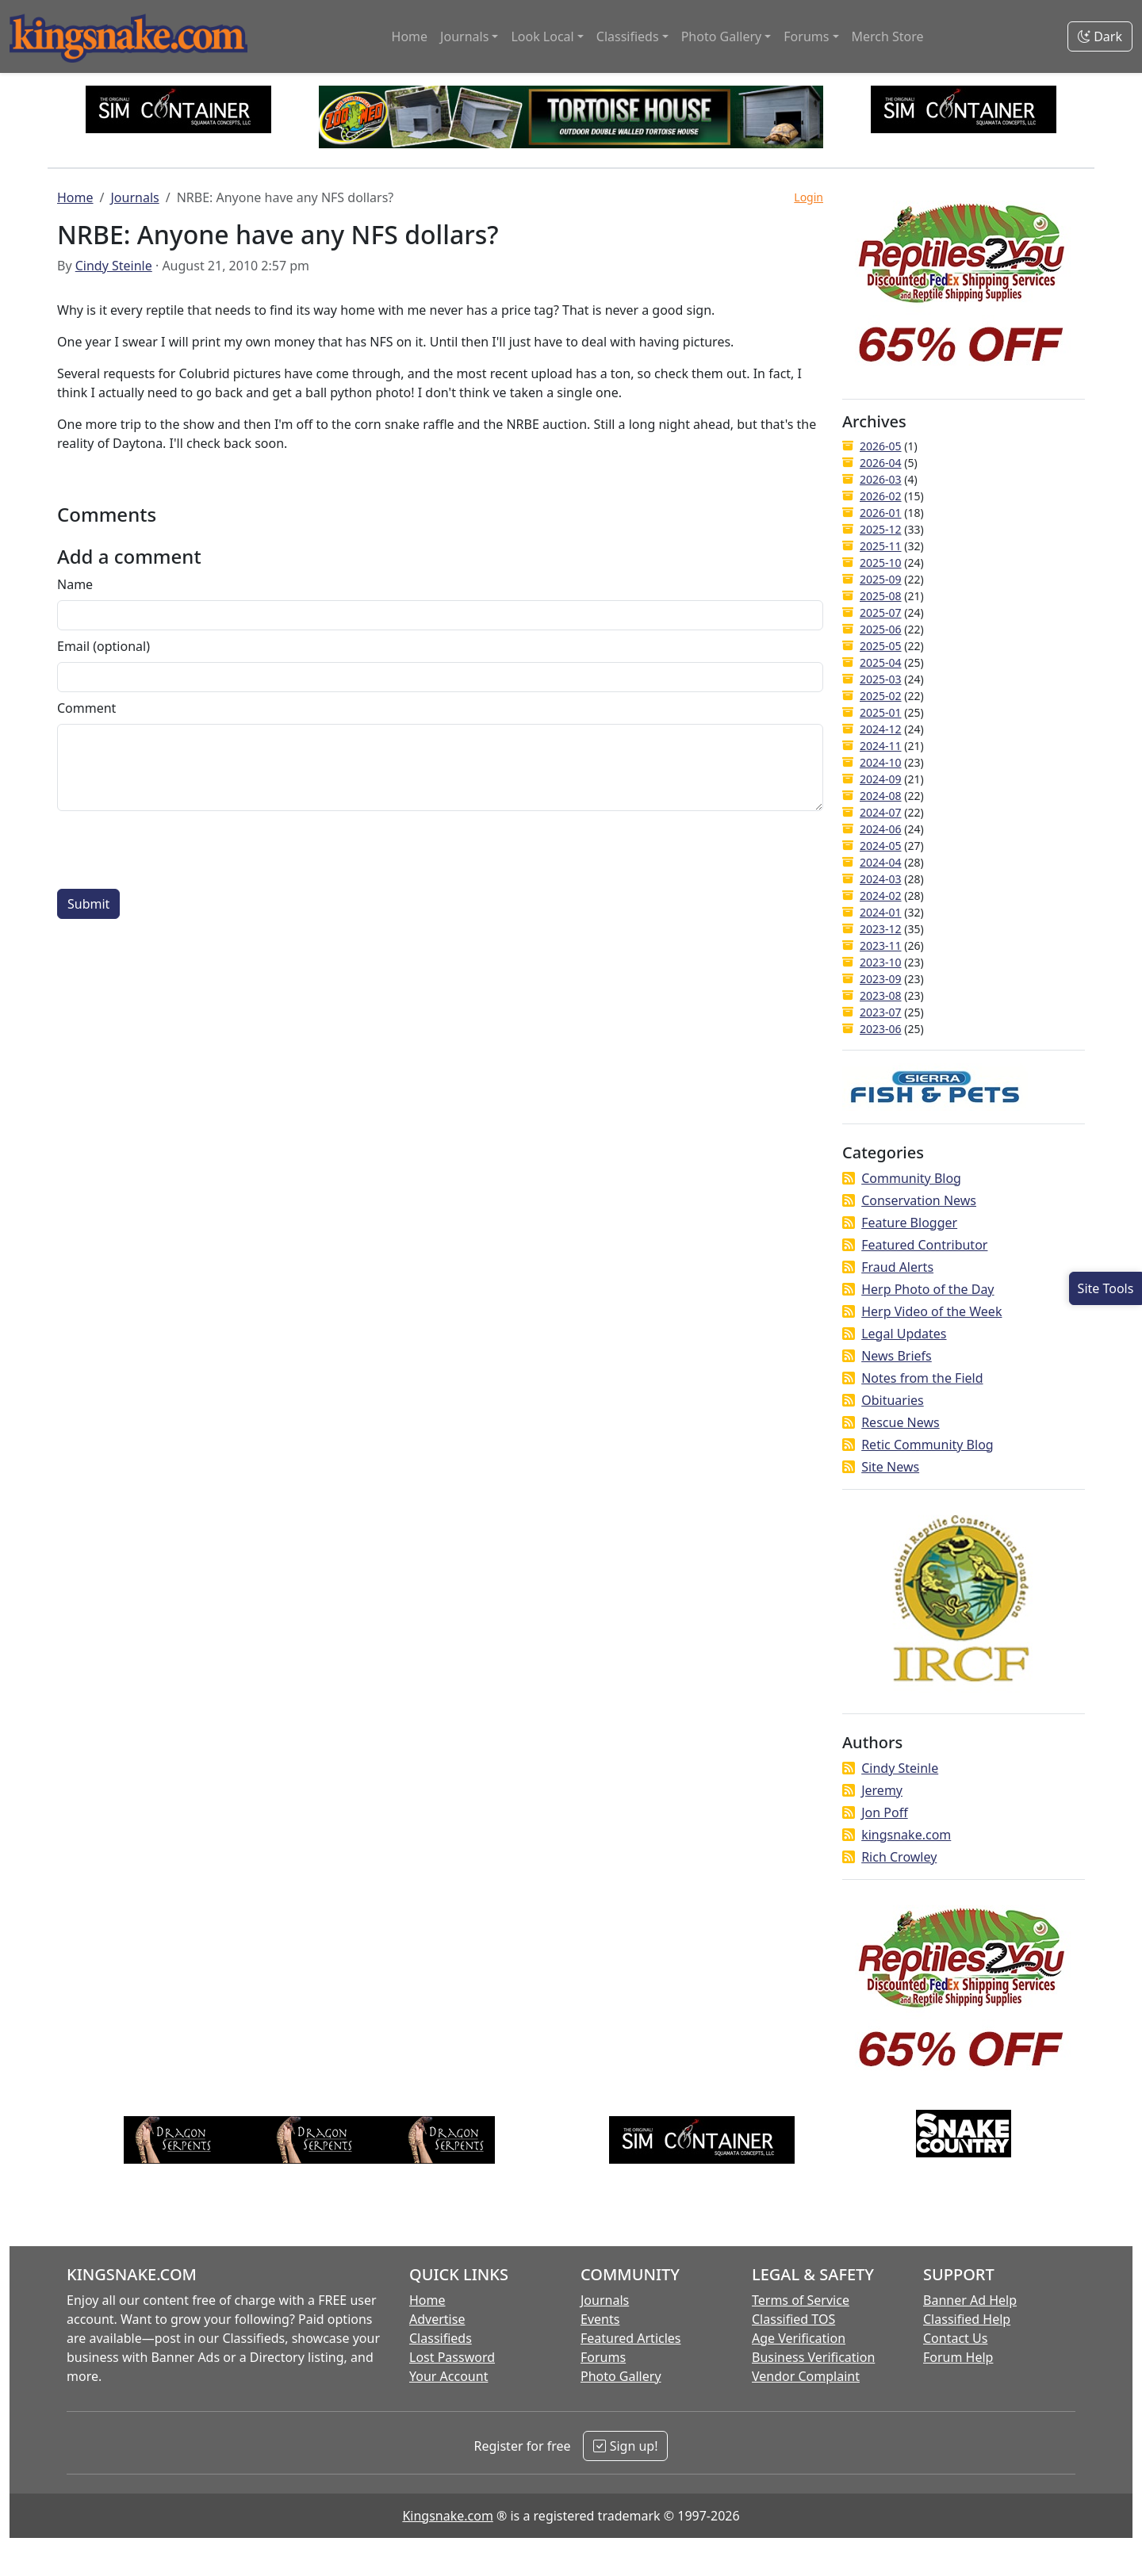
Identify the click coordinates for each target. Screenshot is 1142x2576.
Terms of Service (800, 2300)
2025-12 (881, 529)
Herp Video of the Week (931, 1311)
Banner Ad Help (970, 2300)
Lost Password (452, 2357)
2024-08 (881, 795)
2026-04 (881, 462)
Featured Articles (631, 2338)
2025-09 (881, 579)
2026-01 (881, 512)
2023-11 (881, 945)
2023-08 (881, 995)
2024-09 (881, 779)
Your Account (448, 2376)
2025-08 (881, 595)
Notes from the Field (922, 1378)
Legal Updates (903, 1333)
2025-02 (881, 695)
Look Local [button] (542, 36)
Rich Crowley (899, 1857)
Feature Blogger (909, 1222)
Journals (134, 197)
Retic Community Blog (927, 1444)
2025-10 (881, 562)
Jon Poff (884, 1812)
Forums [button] (806, 36)
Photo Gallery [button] (721, 36)
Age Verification (798, 2338)
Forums (603, 2357)
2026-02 (881, 495)
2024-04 (881, 862)
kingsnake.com (906, 1834)
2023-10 (881, 962)
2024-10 (881, 762)
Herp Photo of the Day (927, 1289)
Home (410, 36)
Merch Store (888, 36)
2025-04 (881, 662)
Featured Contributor (924, 1245)
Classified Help (966, 2319)
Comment (86, 708)
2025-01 (881, 712)
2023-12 (881, 928)
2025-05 (881, 645)
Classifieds (440, 2338)
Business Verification (813, 2357)
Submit (88, 904)
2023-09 (881, 978)
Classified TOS (793, 2319)
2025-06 (881, 629)
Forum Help (958, 2357)
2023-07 (881, 1012)
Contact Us (955, 2338)
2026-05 (881, 446)
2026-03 (881, 479)
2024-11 (881, 745)
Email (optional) (103, 646)
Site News (890, 1467)
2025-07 (881, 612)
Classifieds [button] (627, 36)
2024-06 (881, 828)
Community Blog (911, 1178)
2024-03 (881, 878)
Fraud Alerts (897, 1267)
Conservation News (918, 1200)
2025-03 (881, 679)
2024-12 (881, 729)
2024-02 (881, 895)
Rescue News (900, 1422)
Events (600, 2319)
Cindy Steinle (113, 265)
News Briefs (896, 1356)
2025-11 (881, 545)
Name (75, 584)
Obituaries (892, 1400)
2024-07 (881, 812)
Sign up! (625, 2446)
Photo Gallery (621, 2376)
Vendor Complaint (806, 2376)
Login (808, 197)
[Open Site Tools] (1105, 1288)
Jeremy (881, 1790)
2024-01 (881, 912)
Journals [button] (464, 36)
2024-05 (881, 845)
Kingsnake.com (447, 2515)
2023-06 (881, 1028)
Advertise (437, 2319)
